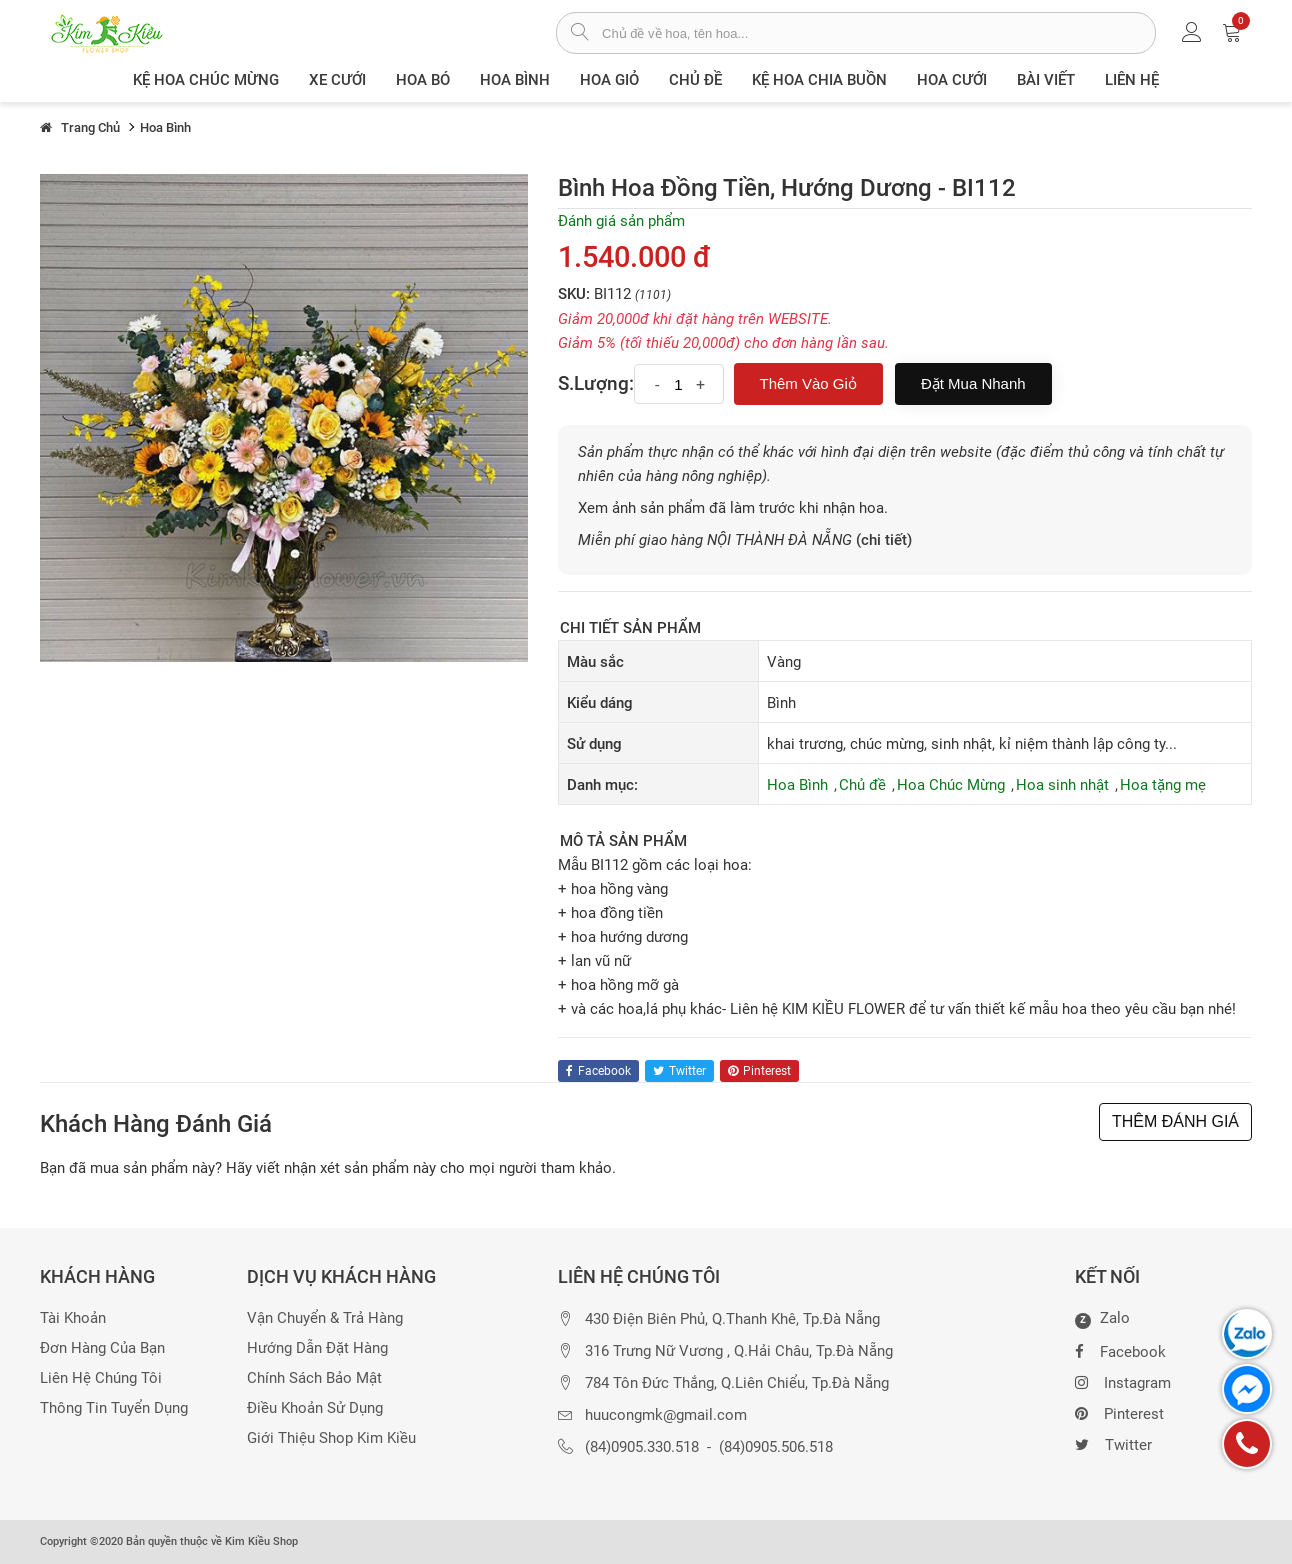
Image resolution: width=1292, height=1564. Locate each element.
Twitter (1113, 1443)
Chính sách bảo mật (314, 1378)
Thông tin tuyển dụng (114, 1408)
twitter (679, 1071)
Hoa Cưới (952, 80)
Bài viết (1046, 80)
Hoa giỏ (609, 80)
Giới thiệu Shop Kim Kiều (331, 1438)
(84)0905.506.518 (776, 1447)
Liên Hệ (1132, 80)
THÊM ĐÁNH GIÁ (1175, 1121)
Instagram (1123, 1381)
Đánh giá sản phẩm (621, 221)
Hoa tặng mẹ (1163, 785)
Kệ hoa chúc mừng (206, 80)
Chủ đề (695, 80)
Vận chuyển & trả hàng (325, 1318)
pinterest (759, 1071)
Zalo (1102, 1319)
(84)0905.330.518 (642, 1447)
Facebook (1120, 1350)
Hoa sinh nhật (1062, 785)
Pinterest (1119, 1412)
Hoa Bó (423, 80)
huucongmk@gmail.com (666, 1415)
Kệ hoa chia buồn (819, 80)
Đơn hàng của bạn (102, 1348)
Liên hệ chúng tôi (101, 1378)
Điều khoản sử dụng (315, 1408)
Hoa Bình (515, 80)
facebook (598, 1071)
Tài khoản (73, 1318)
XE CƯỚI (337, 80)
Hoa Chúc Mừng (951, 785)
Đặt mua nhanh (973, 383)
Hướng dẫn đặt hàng (317, 1348)
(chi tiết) (884, 540)
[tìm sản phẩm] (579, 34)
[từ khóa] (878, 33)
